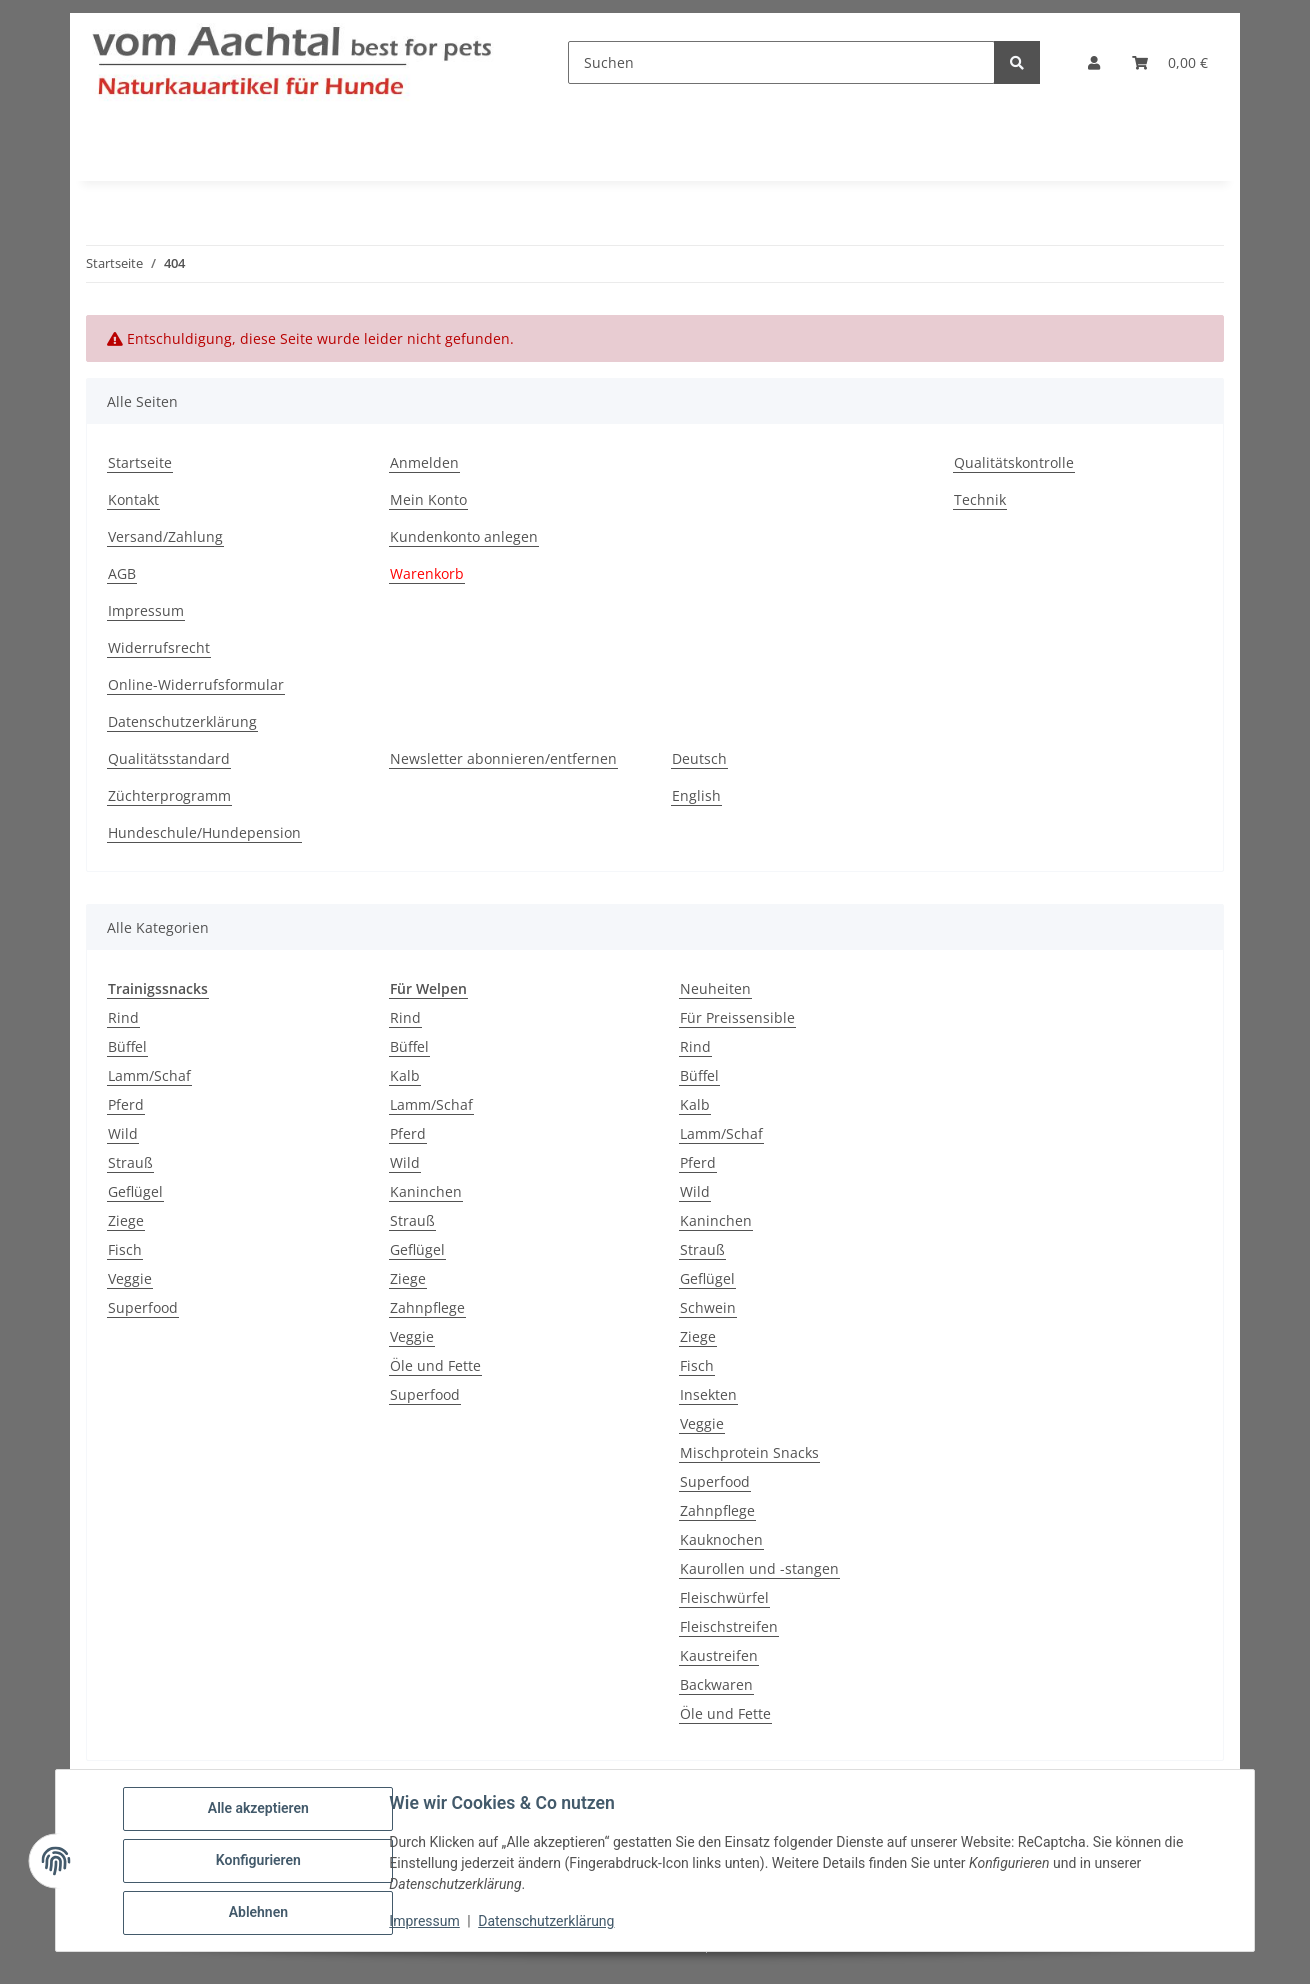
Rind (123, 1017)
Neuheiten (715, 988)
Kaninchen (426, 1191)
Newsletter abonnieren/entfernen (503, 758)
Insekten (708, 1394)
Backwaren (716, 1684)
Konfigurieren (258, 1861)
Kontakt (133, 499)
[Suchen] (781, 62)
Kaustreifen (719, 1655)
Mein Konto (428, 499)
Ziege (126, 1220)
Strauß (130, 1162)
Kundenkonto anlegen (464, 536)
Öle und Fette (435, 1365)
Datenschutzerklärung (547, 1922)
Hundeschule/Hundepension (204, 832)
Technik (980, 499)
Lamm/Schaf (149, 1075)
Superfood (143, 1307)
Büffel (127, 1046)
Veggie (130, 1278)
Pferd (126, 1104)
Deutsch (699, 758)
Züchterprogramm (169, 795)
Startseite (140, 462)
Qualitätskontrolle (1014, 462)
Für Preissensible (737, 1017)
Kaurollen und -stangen (759, 1568)
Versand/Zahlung (165, 536)
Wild (123, 1133)
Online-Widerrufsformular (196, 684)
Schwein (708, 1307)
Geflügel (135, 1191)
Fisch (125, 1249)
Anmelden (424, 462)
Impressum (425, 1922)
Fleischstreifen (729, 1626)
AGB (122, 573)
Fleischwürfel (724, 1597)
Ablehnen (258, 1913)
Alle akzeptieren (258, 1809)
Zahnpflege (427, 1307)
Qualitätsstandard (169, 758)
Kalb (405, 1075)
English (696, 795)
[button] (1094, 62)
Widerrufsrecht (159, 647)
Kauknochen (721, 1539)
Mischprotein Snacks (749, 1452)
